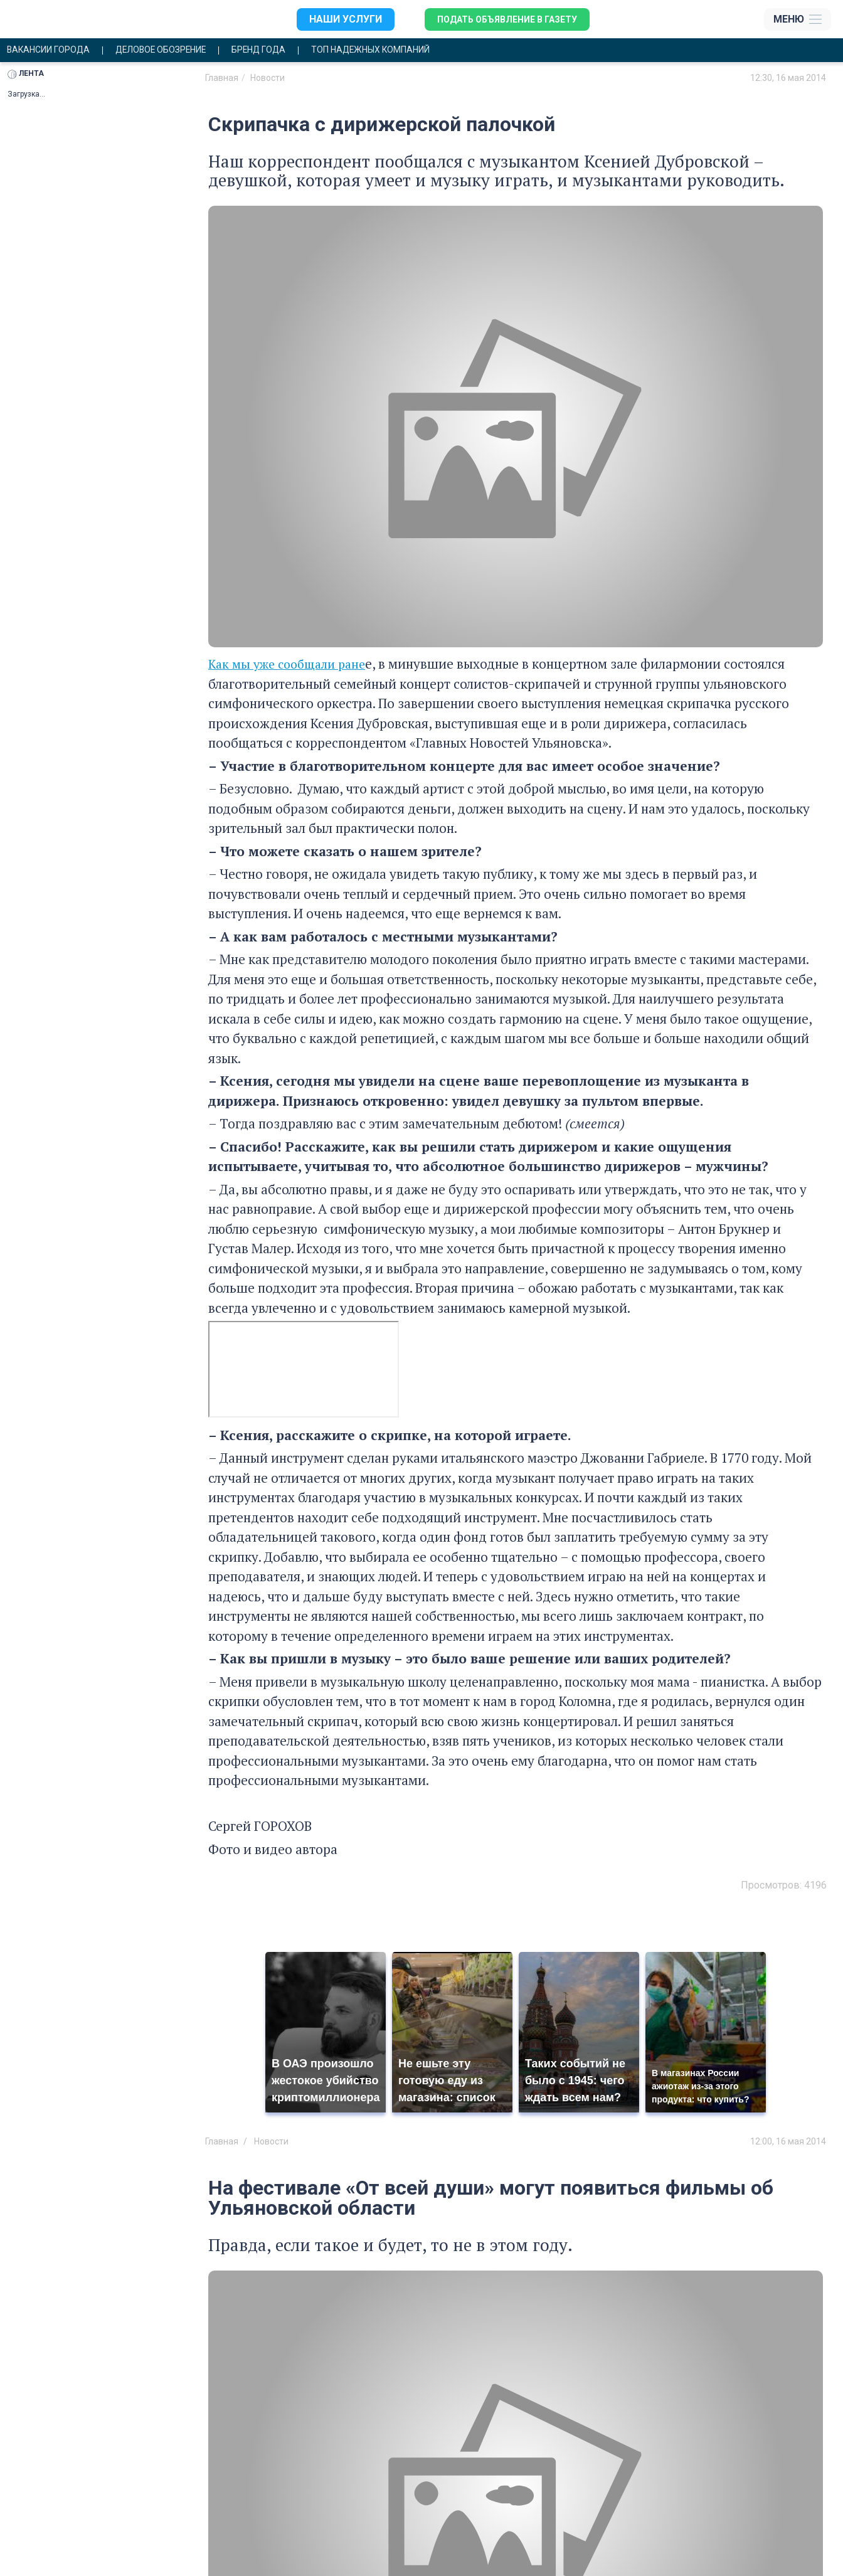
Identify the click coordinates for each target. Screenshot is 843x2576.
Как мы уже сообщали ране (292, 665)
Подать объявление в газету (503, 19)
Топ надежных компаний (424, 50)
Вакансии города (55, 50)
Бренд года (295, 50)
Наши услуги (332, 19)
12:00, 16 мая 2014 (788, 2143)
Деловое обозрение (183, 50)
